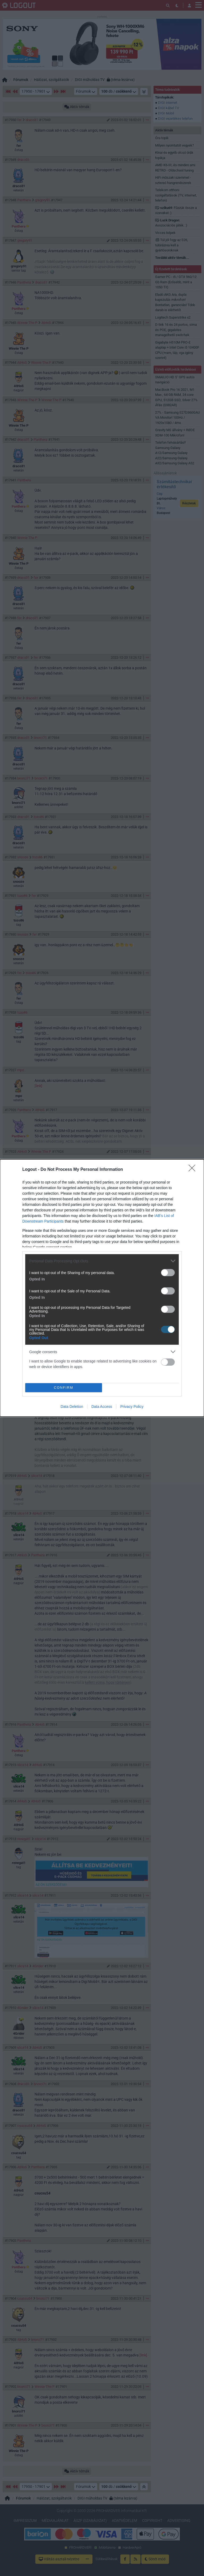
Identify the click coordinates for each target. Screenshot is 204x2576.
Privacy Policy (131, 1406)
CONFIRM (64, 1388)
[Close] (194, 1170)
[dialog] (102, 1288)
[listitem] (102, 1261)
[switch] (168, 1272)
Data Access (101, 1406)
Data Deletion (72, 1406)
